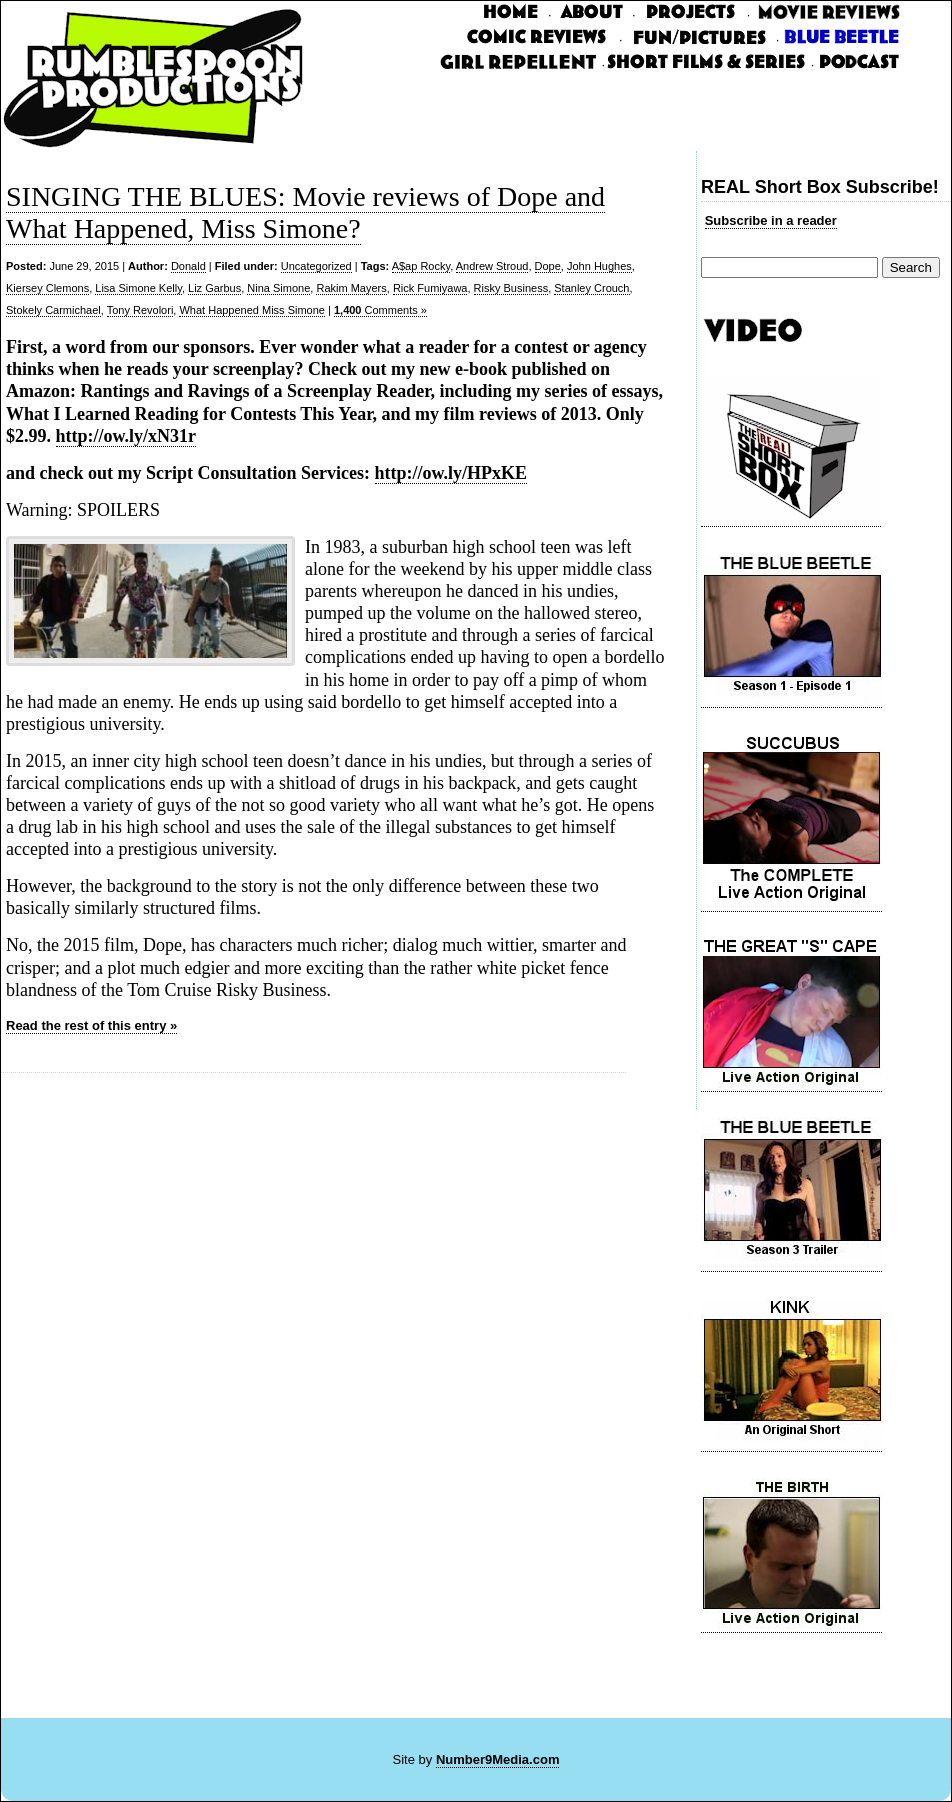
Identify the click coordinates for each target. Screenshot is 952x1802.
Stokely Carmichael (53, 310)
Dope (548, 266)
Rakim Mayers (351, 288)
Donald (188, 266)
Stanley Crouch (591, 288)
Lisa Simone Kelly (138, 288)
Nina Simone (278, 288)
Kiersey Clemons (47, 288)
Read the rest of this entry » (91, 1025)
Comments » (380, 310)
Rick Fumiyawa (430, 288)
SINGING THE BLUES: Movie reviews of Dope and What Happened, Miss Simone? (305, 212)
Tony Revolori (140, 310)
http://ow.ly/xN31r (126, 436)
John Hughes (599, 266)
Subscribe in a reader (771, 220)
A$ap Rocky (421, 266)
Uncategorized (316, 266)
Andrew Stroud (492, 266)
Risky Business (511, 288)
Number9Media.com (498, 1759)
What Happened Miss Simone (252, 310)
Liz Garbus (214, 288)
